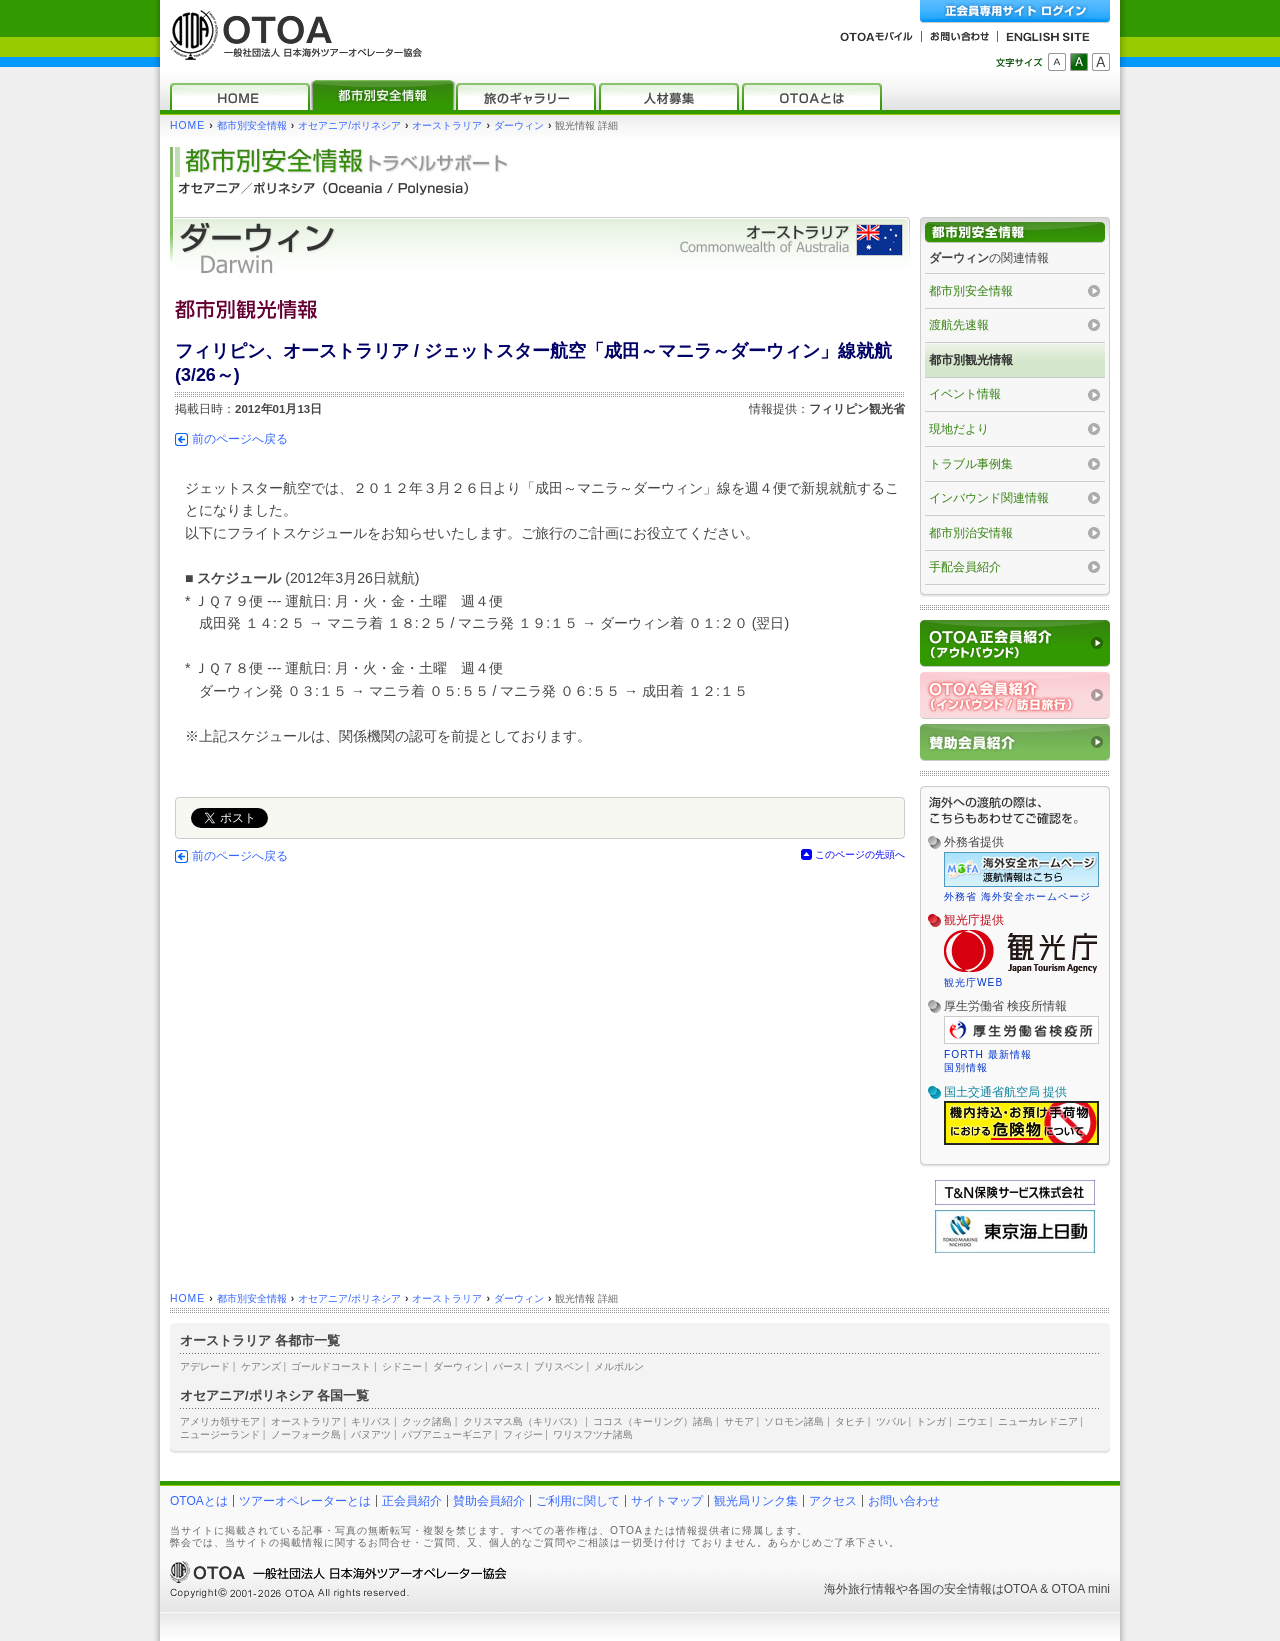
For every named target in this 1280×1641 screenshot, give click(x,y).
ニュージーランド (220, 1434)
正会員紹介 (412, 1501)
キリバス (371, 1421)
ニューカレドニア (1038, 1421)
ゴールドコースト (331, 1366)
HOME (187, 125)
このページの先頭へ (860, 854)
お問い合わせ (904, 1501)
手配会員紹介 (965, 567)
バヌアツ (371, 1434)
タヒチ (850, 1421)
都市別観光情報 (971, 360)
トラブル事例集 (971, 464)
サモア (739, 1421)
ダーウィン (519, 125)
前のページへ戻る (240, 439)
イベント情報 (965, 394)
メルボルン (619, 1366)
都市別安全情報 (252, 125)
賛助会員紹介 (489, 1501)
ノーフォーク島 (306, 1434)
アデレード (205, 1366)
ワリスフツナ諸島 (593, 1434)
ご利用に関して (578, 1501)
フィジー (523, 1434)
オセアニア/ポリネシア (349, 125)
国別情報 (966, 1067)
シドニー (402, 1366)
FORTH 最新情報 (988, 1054)
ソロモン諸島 (794, 1421)
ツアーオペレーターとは (305, 1501)
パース (508, 1366)
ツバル (891, 1421)
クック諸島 (427, 1421)
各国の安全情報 (950, 1589)
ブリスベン (559, 1366)
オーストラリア (447, 125)
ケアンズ (261, 1366)
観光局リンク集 (756, 1501)
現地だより (959, 429)
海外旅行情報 (860, 1589)
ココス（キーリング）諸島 (653, 1421)
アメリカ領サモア (220, 1421)
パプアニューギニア (447, 1434)
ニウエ (972, 1421)
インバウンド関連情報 (989, 498)
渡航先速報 (959, 325)
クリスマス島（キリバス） (523, 1421)
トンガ (931, 1421)
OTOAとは (199, 1501)
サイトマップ (667, 1501)
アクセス (833, 1501)
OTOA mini (1081, 1589)
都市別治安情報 (971, 533)
